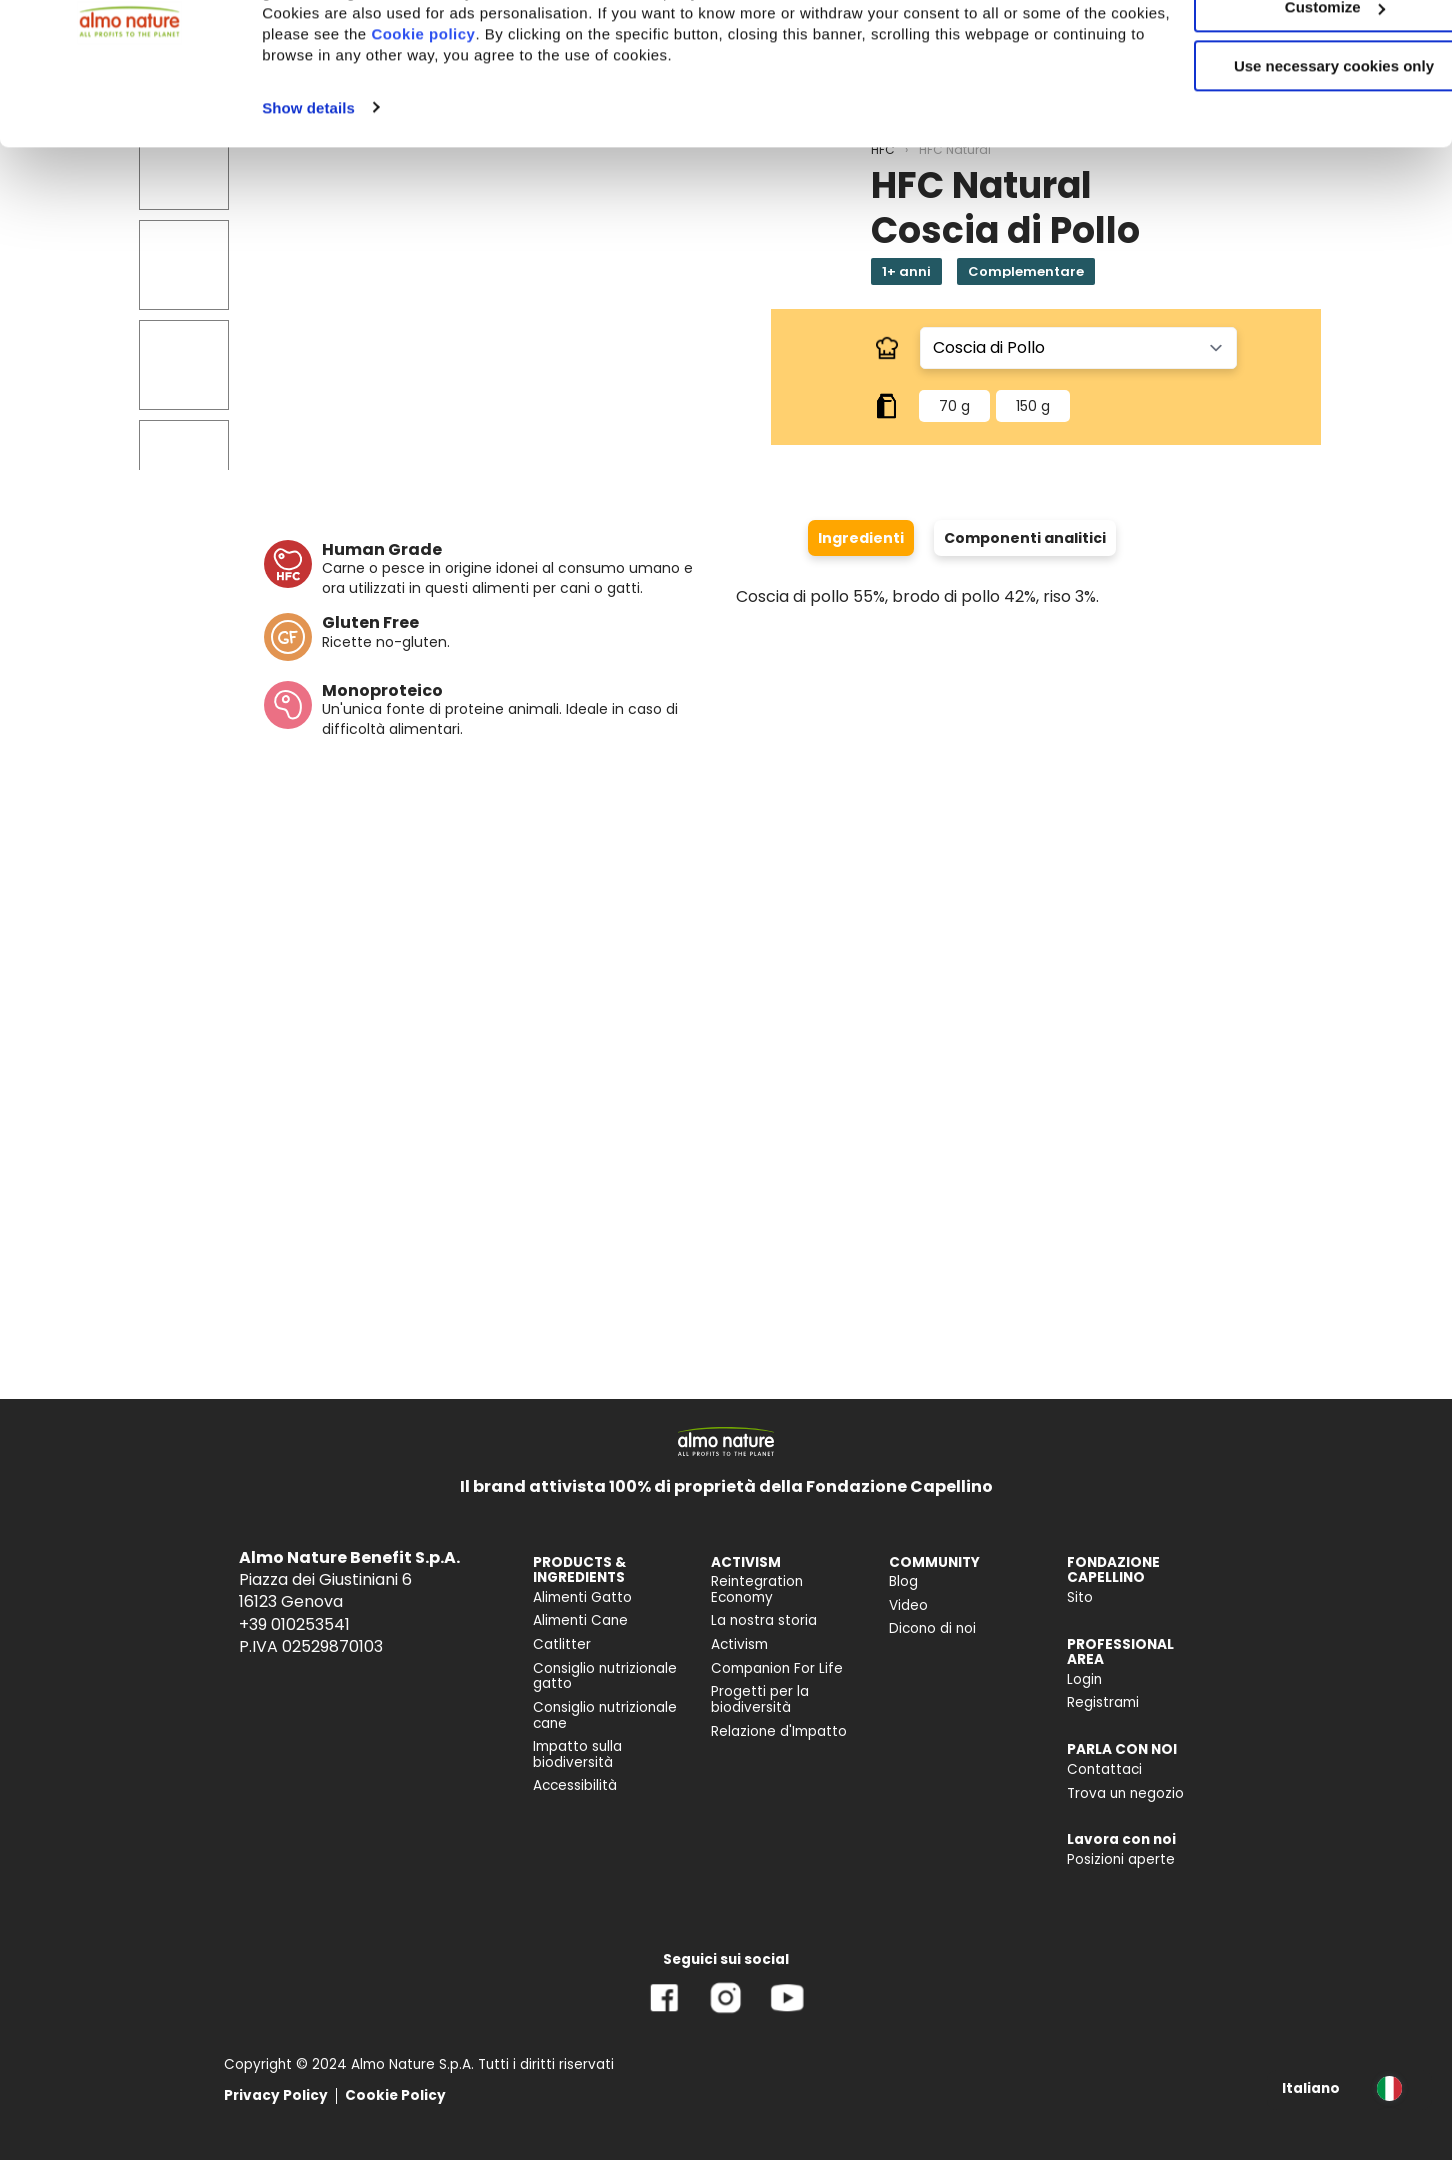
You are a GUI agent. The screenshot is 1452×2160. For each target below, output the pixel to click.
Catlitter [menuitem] (562, 1644)
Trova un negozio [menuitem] (1125, 1793)
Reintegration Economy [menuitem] (757, 1589)
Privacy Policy (276, 2095)
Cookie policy (576, 134)
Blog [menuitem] (903, 1581)
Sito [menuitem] (1080, 1597)
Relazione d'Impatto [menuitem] (779, 1731)
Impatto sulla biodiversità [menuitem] (577, 1754)
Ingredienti (861, 538)
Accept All (1285, 49)
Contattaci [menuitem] (1104, 1769)
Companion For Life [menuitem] (777, 1668)
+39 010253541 (294, 1624)
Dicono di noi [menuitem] (932, 1628)
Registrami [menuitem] (1103, 1702)
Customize (1286, 108)
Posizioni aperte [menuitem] (1121, 1859)
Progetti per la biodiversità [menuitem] (760, 1699)
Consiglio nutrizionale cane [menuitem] (605, 1715)
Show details (308, 208)
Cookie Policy (395, 2095)
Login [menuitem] (1084, 1679)
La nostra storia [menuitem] (764, 1620)
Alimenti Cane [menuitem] (580, 1620)
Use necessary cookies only (1285, 167)
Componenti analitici (1025, 538)
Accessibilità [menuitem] (575, 1785)
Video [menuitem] (908, 1605)
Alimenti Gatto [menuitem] (582, 1597)
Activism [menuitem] (739, 1644)
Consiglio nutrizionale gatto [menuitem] (605, 1676)
